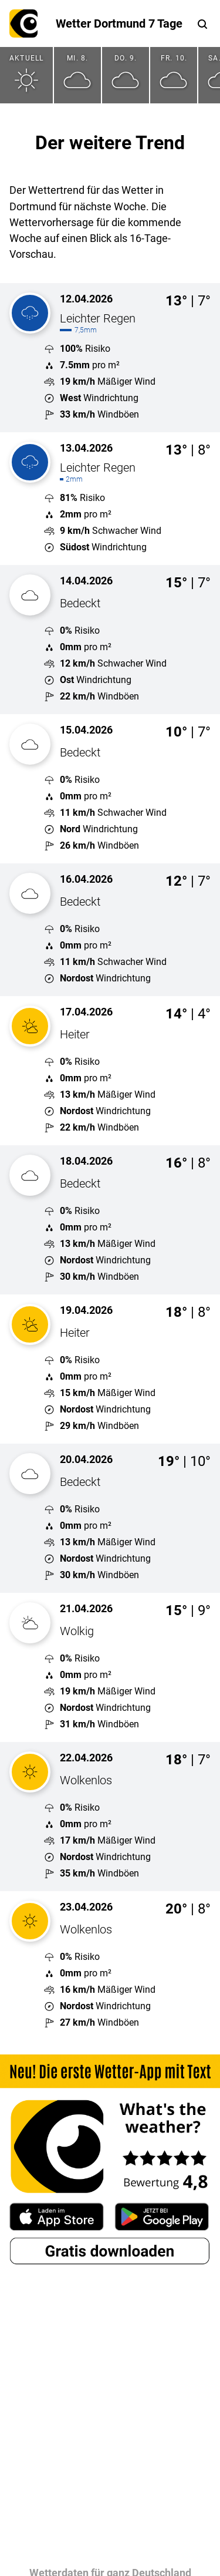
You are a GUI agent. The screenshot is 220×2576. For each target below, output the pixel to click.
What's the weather (23, 23)
